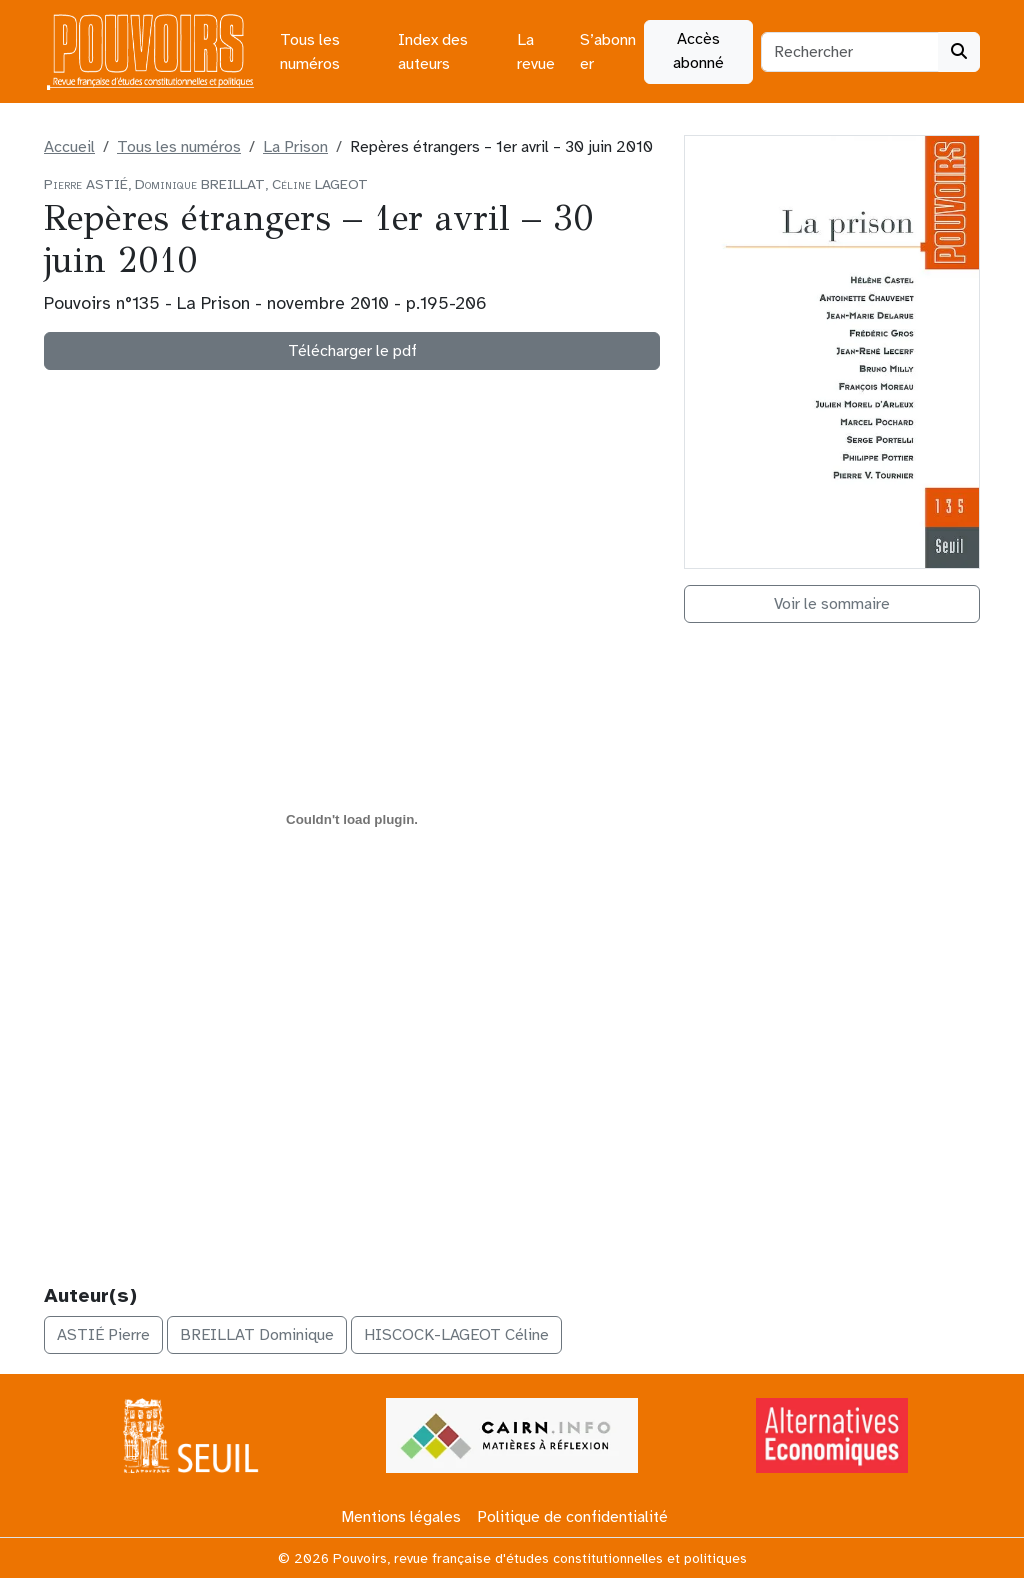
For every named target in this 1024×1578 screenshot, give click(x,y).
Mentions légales (401, 1517)
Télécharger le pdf (352, 351)
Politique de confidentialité (572, 1517)
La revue (536, 52)
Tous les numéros (310, 52)
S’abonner (608, 52)
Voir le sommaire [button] (832, 604)
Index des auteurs (433, 52)
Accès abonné (698, 51)
